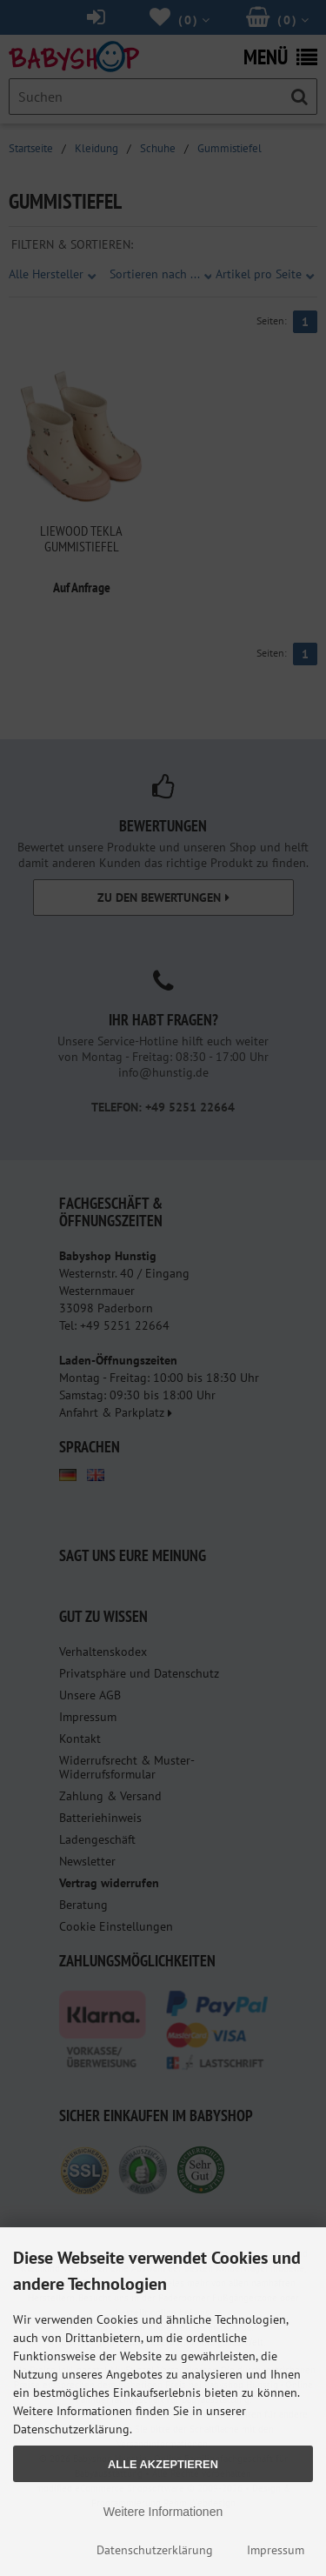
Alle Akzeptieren (163, 2464)
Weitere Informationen (163, 2512)
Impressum (275, 2550)
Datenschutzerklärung (154, 2550)
